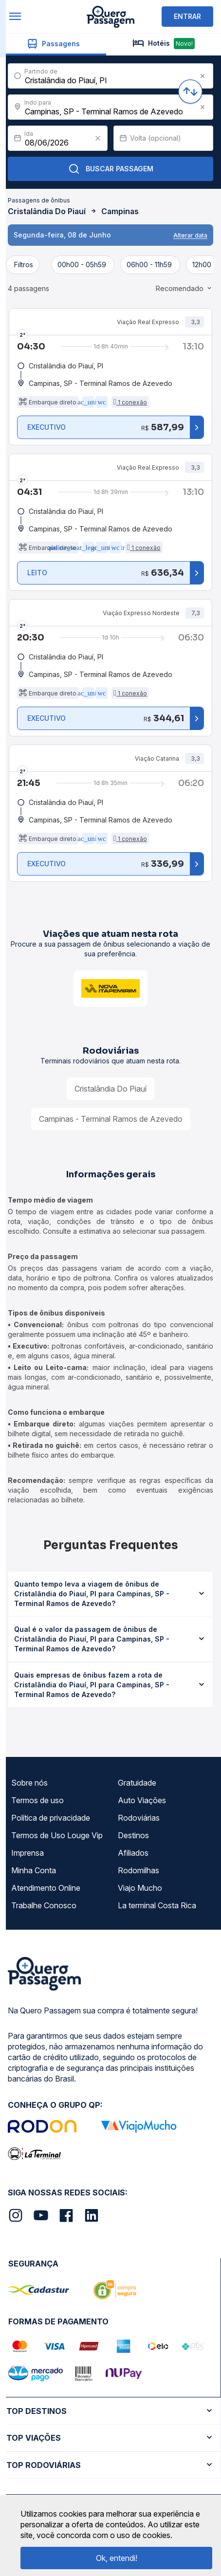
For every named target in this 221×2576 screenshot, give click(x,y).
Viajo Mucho (140, 1888)
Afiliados (133, 1853)
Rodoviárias (139, 1818)
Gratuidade (137, 1783)
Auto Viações (142, 1800)
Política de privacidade (50, 1818)
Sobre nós (29, 1783)
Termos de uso (37, 1800)
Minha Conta (33, 1870)
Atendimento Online (45, 1888)
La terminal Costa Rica (157, 1905)
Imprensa (27, 1853)
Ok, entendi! (116, 2558)
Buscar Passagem (110, 169)
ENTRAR (187, 16)
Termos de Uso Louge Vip (57, 1835)
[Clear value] (98, 138)
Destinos (133, 1835)
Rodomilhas (138, 1870)
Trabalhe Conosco (43, 1905)
